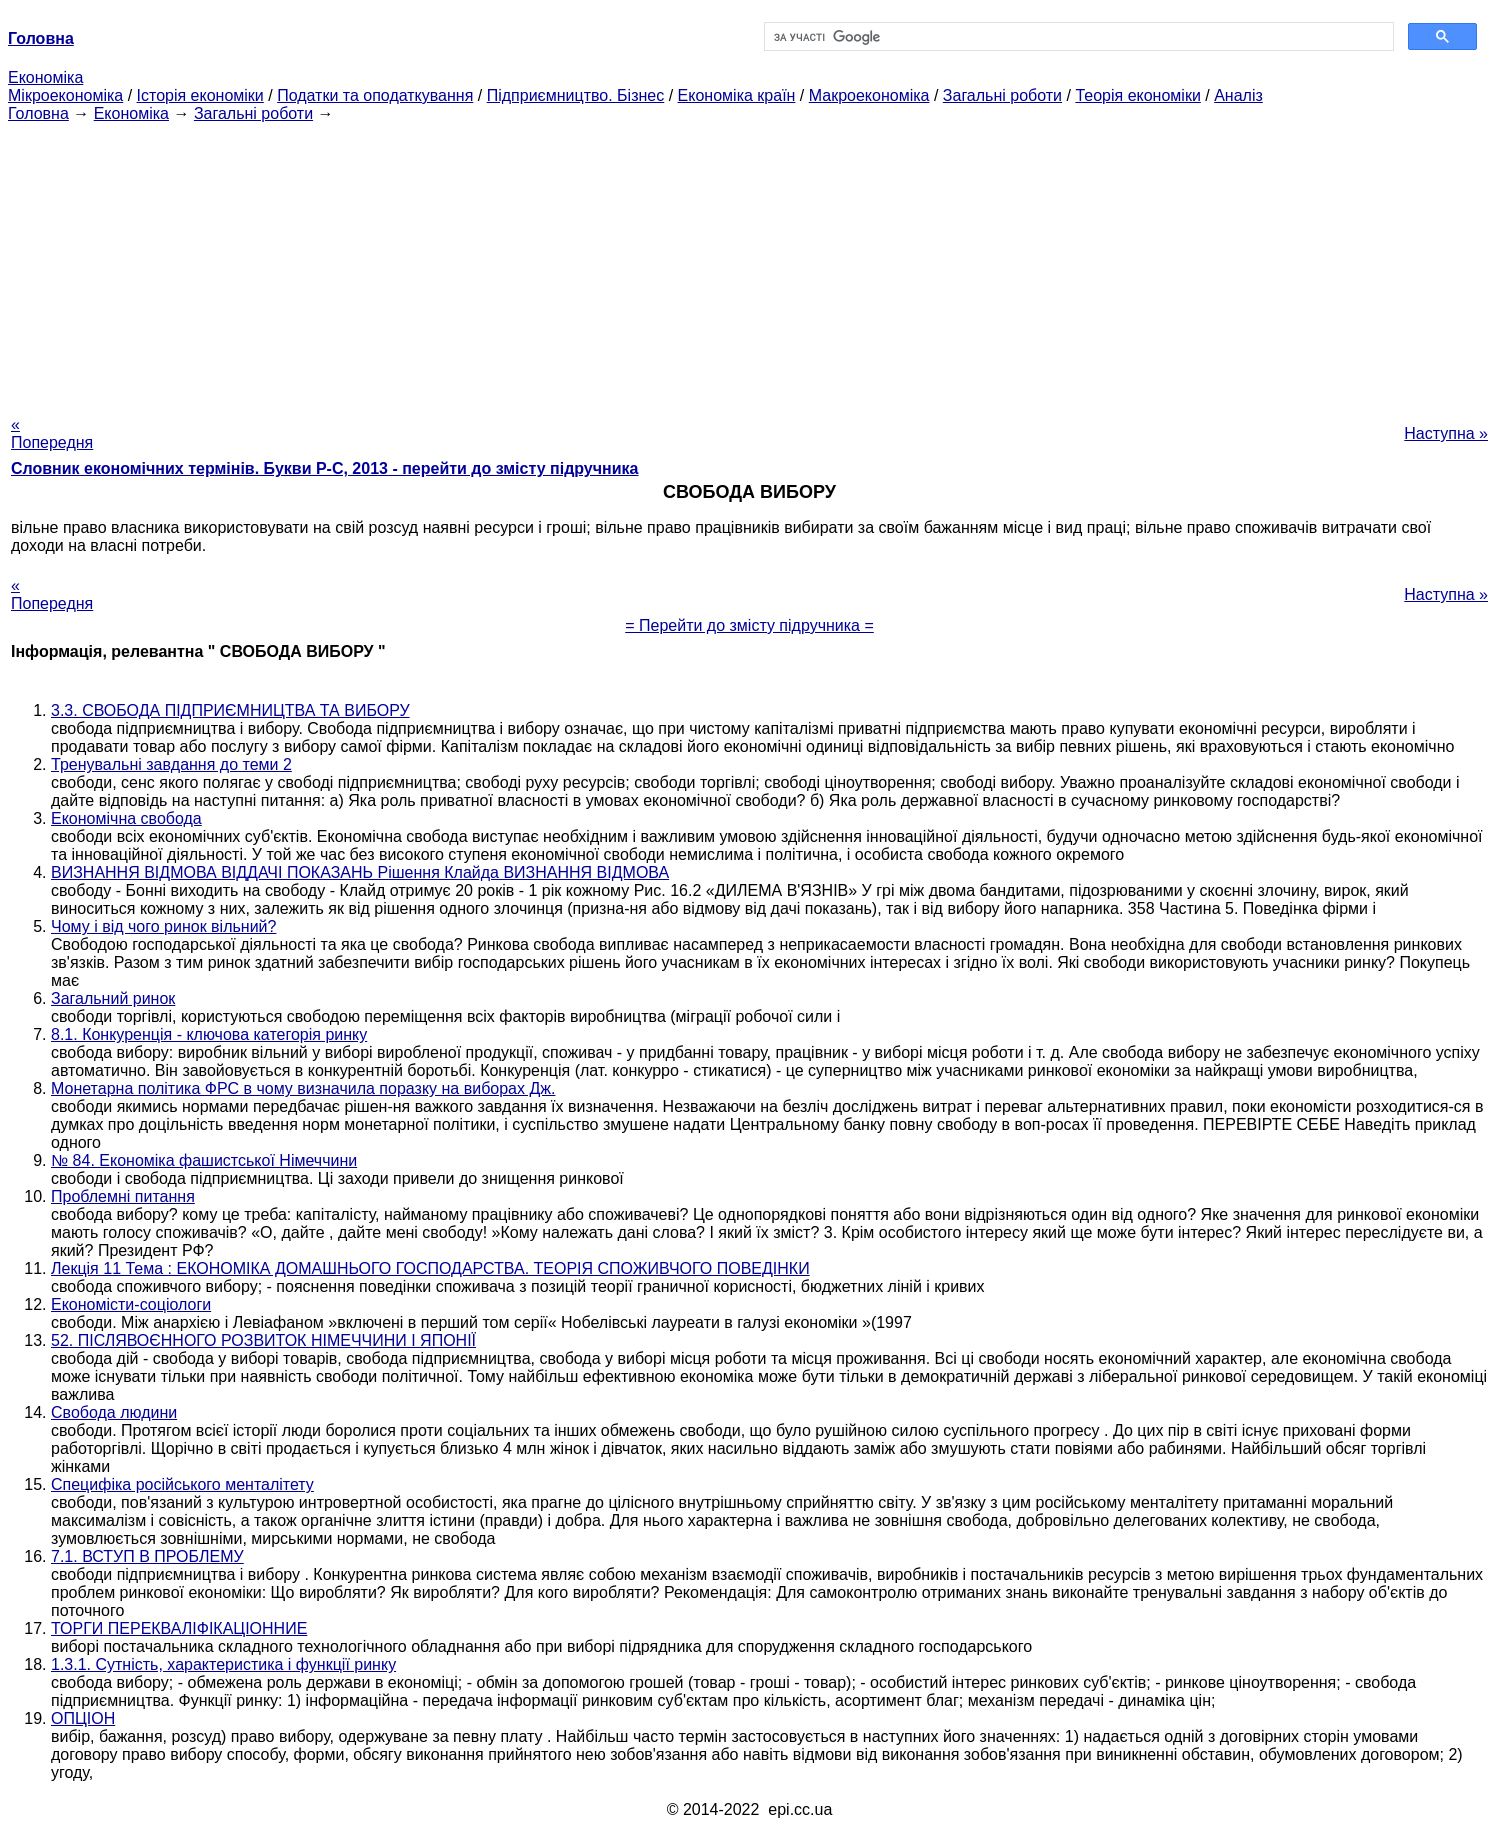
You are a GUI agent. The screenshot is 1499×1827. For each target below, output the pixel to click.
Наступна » (1446, 433)
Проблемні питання (123, 1196)
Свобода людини (114, 1412)
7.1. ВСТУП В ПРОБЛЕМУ (147, 1556)
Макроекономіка (869, 95)
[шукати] (1077, 37)
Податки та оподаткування (375, 95)
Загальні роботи (1002, 95)
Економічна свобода (126, 818)
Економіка (45, 77)
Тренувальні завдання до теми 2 (171, 764)
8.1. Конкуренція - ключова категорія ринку (209, 1034)
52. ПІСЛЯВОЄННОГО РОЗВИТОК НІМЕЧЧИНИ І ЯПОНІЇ (263, 1340)
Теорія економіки (1137, 95)
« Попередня (52, 433)
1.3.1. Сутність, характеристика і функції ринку (223, 1664)
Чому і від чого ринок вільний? (163, 926)
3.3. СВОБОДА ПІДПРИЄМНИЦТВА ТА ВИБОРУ (230, 710)
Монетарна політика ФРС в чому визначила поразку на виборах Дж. (303, 1088)
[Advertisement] (750, 263)
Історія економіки (200, 95)
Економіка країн (737, 95)
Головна (38, 113)
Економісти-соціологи (131, 1304)
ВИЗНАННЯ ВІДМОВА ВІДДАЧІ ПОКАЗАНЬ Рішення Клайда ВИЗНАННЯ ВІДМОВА (360, 872)
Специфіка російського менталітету (182, 1484)
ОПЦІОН (83, 1718)
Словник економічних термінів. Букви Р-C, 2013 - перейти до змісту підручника (324, 468)
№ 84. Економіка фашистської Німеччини (204, 1160)
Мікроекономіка (65, 95)
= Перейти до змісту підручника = (749, 625)
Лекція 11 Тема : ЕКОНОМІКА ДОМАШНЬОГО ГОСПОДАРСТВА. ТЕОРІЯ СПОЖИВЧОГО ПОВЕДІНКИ (430, 1268)
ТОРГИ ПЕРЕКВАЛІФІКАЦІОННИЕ (179, 1628)
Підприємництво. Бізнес (576, 95)
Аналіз (1238, 95)
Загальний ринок (113, 998)
